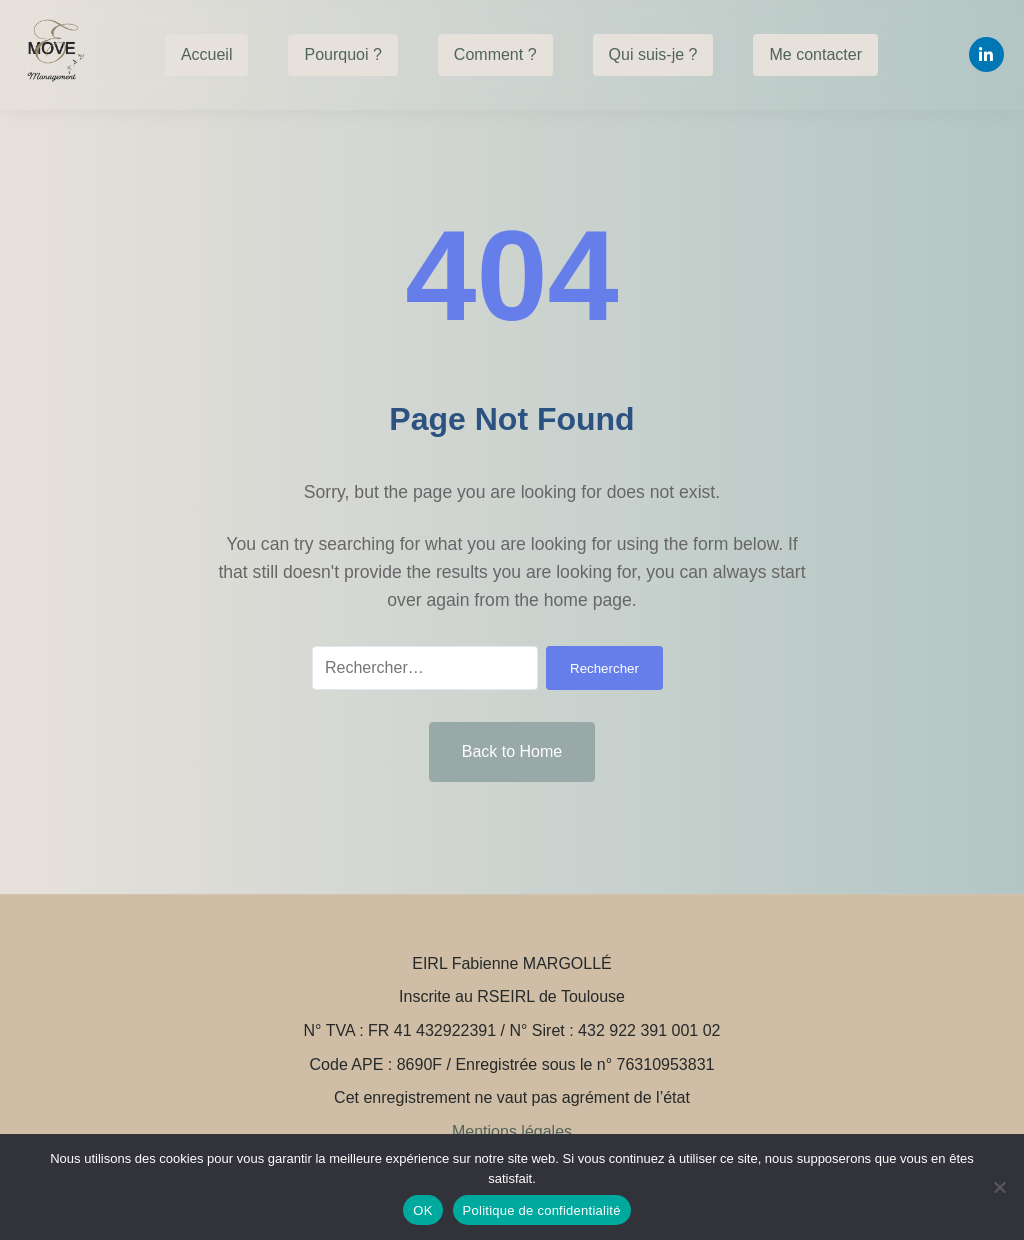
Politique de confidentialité (542, 1210)
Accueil (207, 54)
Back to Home (512, 751)
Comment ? (495, 54)
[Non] (999, 1187)
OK (422, 1210)
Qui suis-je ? (653, 54)
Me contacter (815, 54)
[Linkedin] (986, 54)
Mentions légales (512, 1131)
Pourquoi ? (342, 54)
